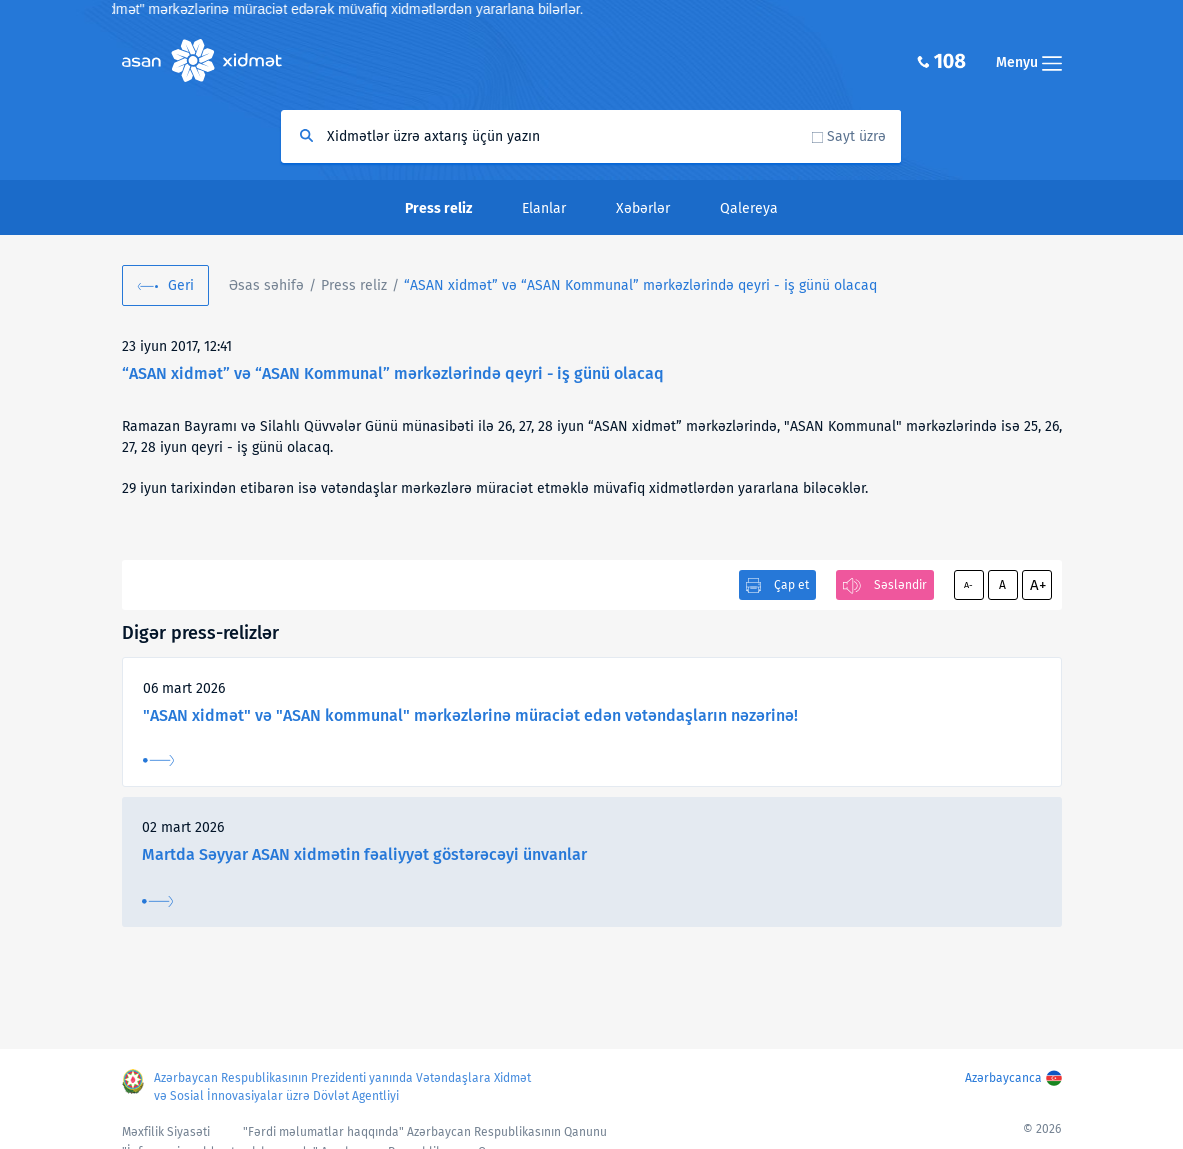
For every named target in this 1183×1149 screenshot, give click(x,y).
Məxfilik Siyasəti (166, 1132)
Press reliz (354, 285)
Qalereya (749, 208)
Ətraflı (158, 760)
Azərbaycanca (1003, 1078)
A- (968, 585)
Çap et (791, 585)
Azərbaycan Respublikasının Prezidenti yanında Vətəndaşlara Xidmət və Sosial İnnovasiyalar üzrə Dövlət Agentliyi (342, 1087)
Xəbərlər (643, 208)
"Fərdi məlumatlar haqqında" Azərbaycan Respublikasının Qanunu (425, 1132)
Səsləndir (900, 585)
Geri (181, 285)
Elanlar (544, 208)
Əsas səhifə (266, 285)
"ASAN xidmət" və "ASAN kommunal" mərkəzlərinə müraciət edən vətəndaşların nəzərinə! (470, 715)
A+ (1038, 585)
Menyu (1029, 62)
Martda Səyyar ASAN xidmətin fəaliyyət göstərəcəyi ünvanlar (364, 854)
